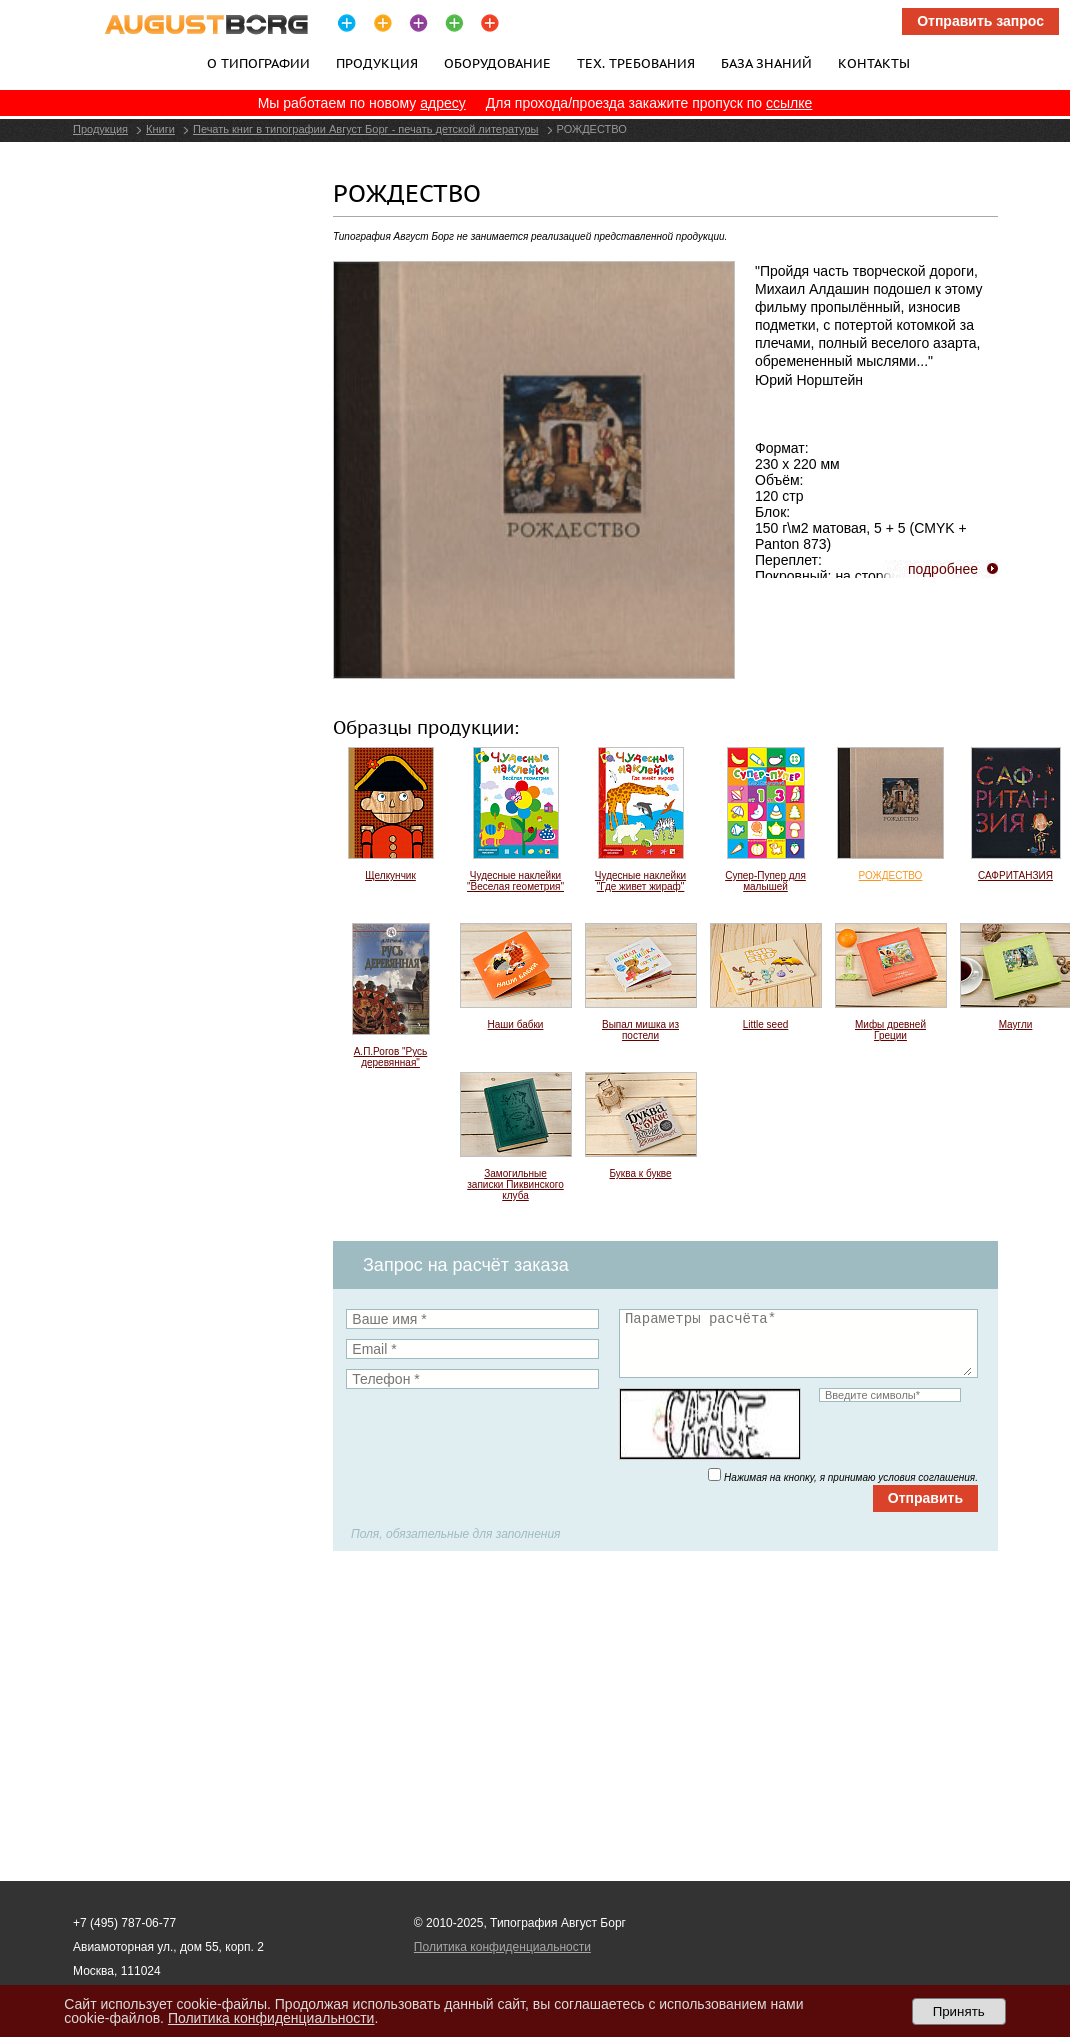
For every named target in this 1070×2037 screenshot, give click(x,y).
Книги (160, 129)
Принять (959, 2011)
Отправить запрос (980, 21)
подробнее (943, 569)
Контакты (874, 63)
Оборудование (497, 63)
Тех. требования (636, 63)
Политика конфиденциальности (502, 1947)
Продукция (377, 63)
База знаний (766, 63)
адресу (443, 103)
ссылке (789, 103)
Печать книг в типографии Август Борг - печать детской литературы (366, 129)
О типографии (258, 63)
